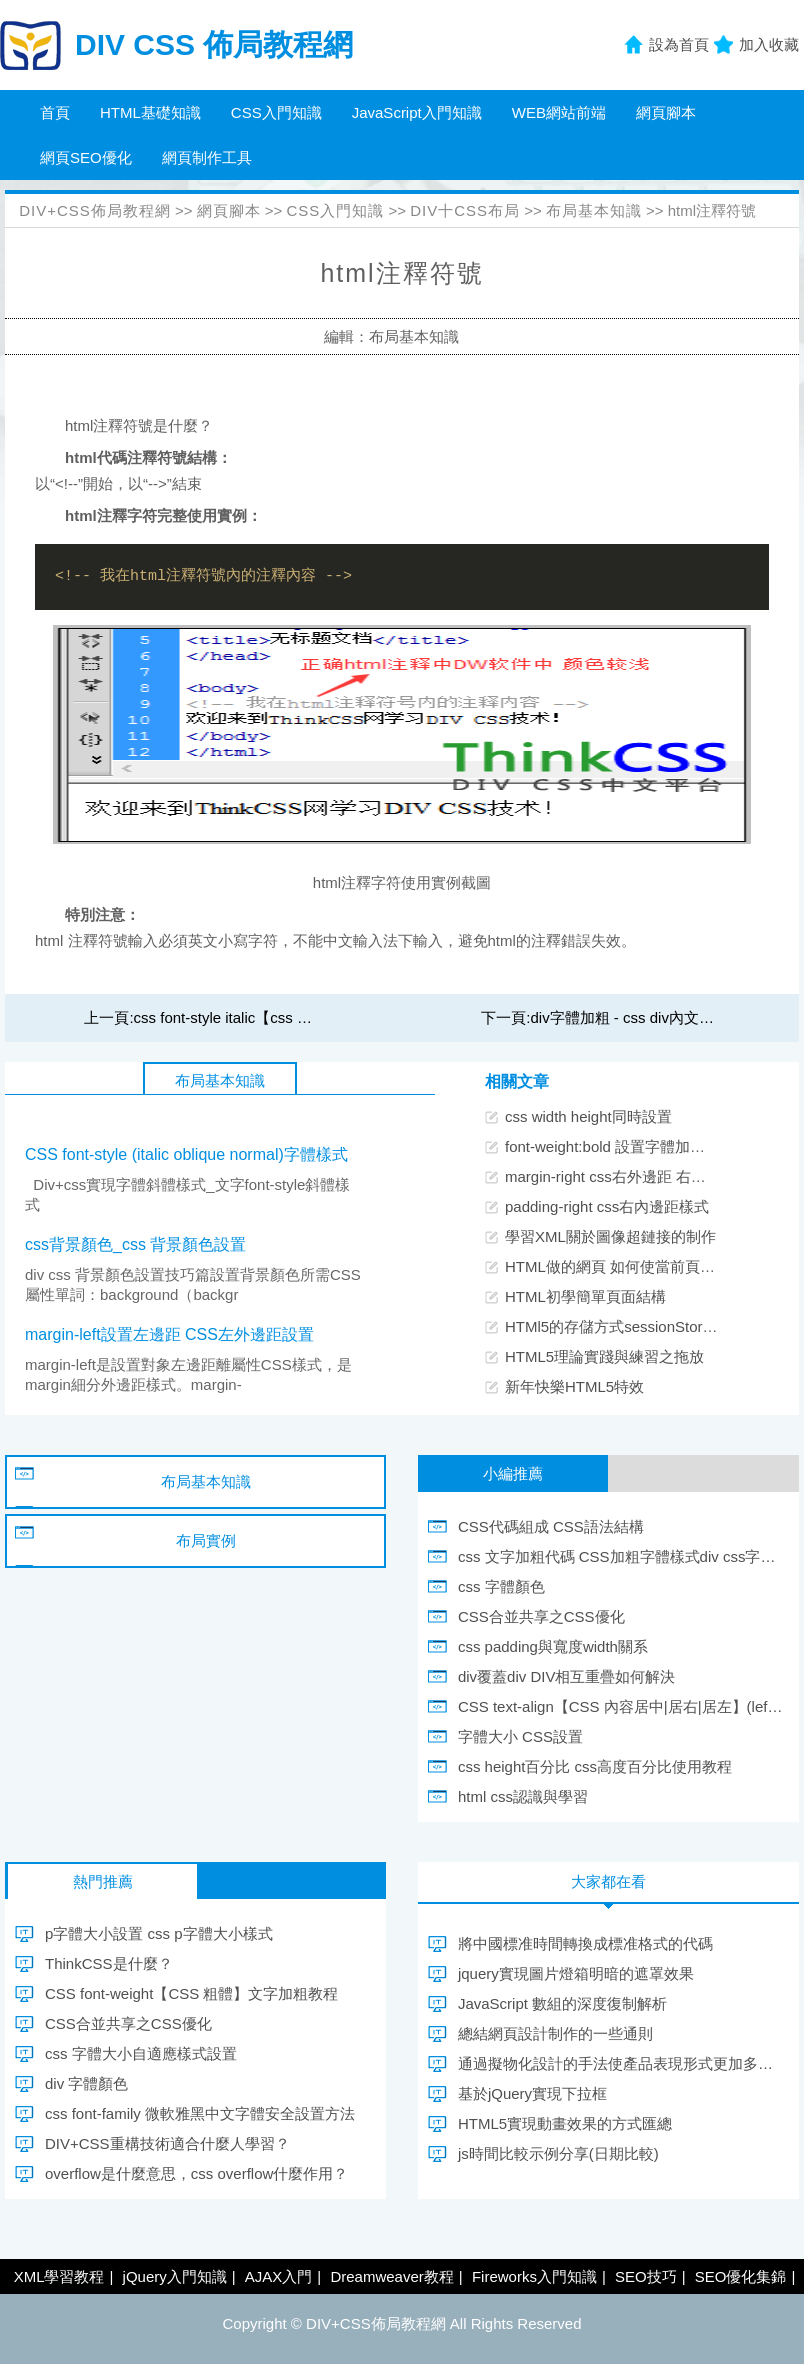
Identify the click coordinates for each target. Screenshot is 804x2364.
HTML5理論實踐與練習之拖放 (604, 1356)
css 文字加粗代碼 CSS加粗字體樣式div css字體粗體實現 (621, 1556)
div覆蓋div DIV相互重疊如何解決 (567, 1676)
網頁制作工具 (207, 157)
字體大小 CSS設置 (520, 1736)
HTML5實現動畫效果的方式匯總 (565, 2123)
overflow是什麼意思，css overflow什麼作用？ (196, 2173)
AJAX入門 (279, 2276)
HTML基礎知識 (150, 112)
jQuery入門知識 (175, 2276)
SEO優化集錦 (741, 2276)
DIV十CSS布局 (465, 210)
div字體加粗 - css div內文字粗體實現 (652, 1017)
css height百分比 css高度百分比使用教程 (595, 1766)
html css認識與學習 (523, 1796)
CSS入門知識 (276, 112)
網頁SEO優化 (86, 157)
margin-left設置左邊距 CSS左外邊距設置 (169, 1334)
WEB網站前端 (559, 112)
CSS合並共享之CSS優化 (541, 1616)
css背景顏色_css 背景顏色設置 (135, 1244)
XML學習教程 (59, 2276)
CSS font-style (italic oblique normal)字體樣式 (186, 1154)
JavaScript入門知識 (417, 112)
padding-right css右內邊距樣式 (607, 1206)
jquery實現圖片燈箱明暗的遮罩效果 (576, 1973)
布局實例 (206, 1540)
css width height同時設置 (588, 1116)
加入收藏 (769, 44)
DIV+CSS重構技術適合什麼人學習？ (167, 2143)
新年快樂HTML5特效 (574, 1386)
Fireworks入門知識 (534, 2276)
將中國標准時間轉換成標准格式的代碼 (585, 1943)
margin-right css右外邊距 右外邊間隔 (628, 1176)
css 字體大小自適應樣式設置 (141, 2053)
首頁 (55, 112)
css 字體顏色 (501, 1586)
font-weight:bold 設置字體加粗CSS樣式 (635, 1146)
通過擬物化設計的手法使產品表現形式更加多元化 (621, 2063)
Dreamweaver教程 (391, 2276)
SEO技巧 (646, 2276)
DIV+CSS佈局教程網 (95, 210)
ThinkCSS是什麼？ (109, 1963)
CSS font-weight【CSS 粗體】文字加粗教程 (191, 1993)
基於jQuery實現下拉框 (532, 2093)
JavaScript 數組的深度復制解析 (562, 2003)
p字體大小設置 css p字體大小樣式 (159, 1933)
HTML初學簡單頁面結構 (585, 1296)
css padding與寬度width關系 (553, 1646)
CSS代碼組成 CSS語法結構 (551, 1526)
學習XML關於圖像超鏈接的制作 (610, 1236)
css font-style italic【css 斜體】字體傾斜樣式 (283, 1017)
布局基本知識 (594, 210)
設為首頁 (679, 44)
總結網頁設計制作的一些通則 (555, 2033)
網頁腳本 (666, 112)
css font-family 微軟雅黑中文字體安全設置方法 (200, 2113)
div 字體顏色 (86, 2083)
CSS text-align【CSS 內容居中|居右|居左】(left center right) (621, 1706)
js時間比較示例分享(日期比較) (558, 2153)
